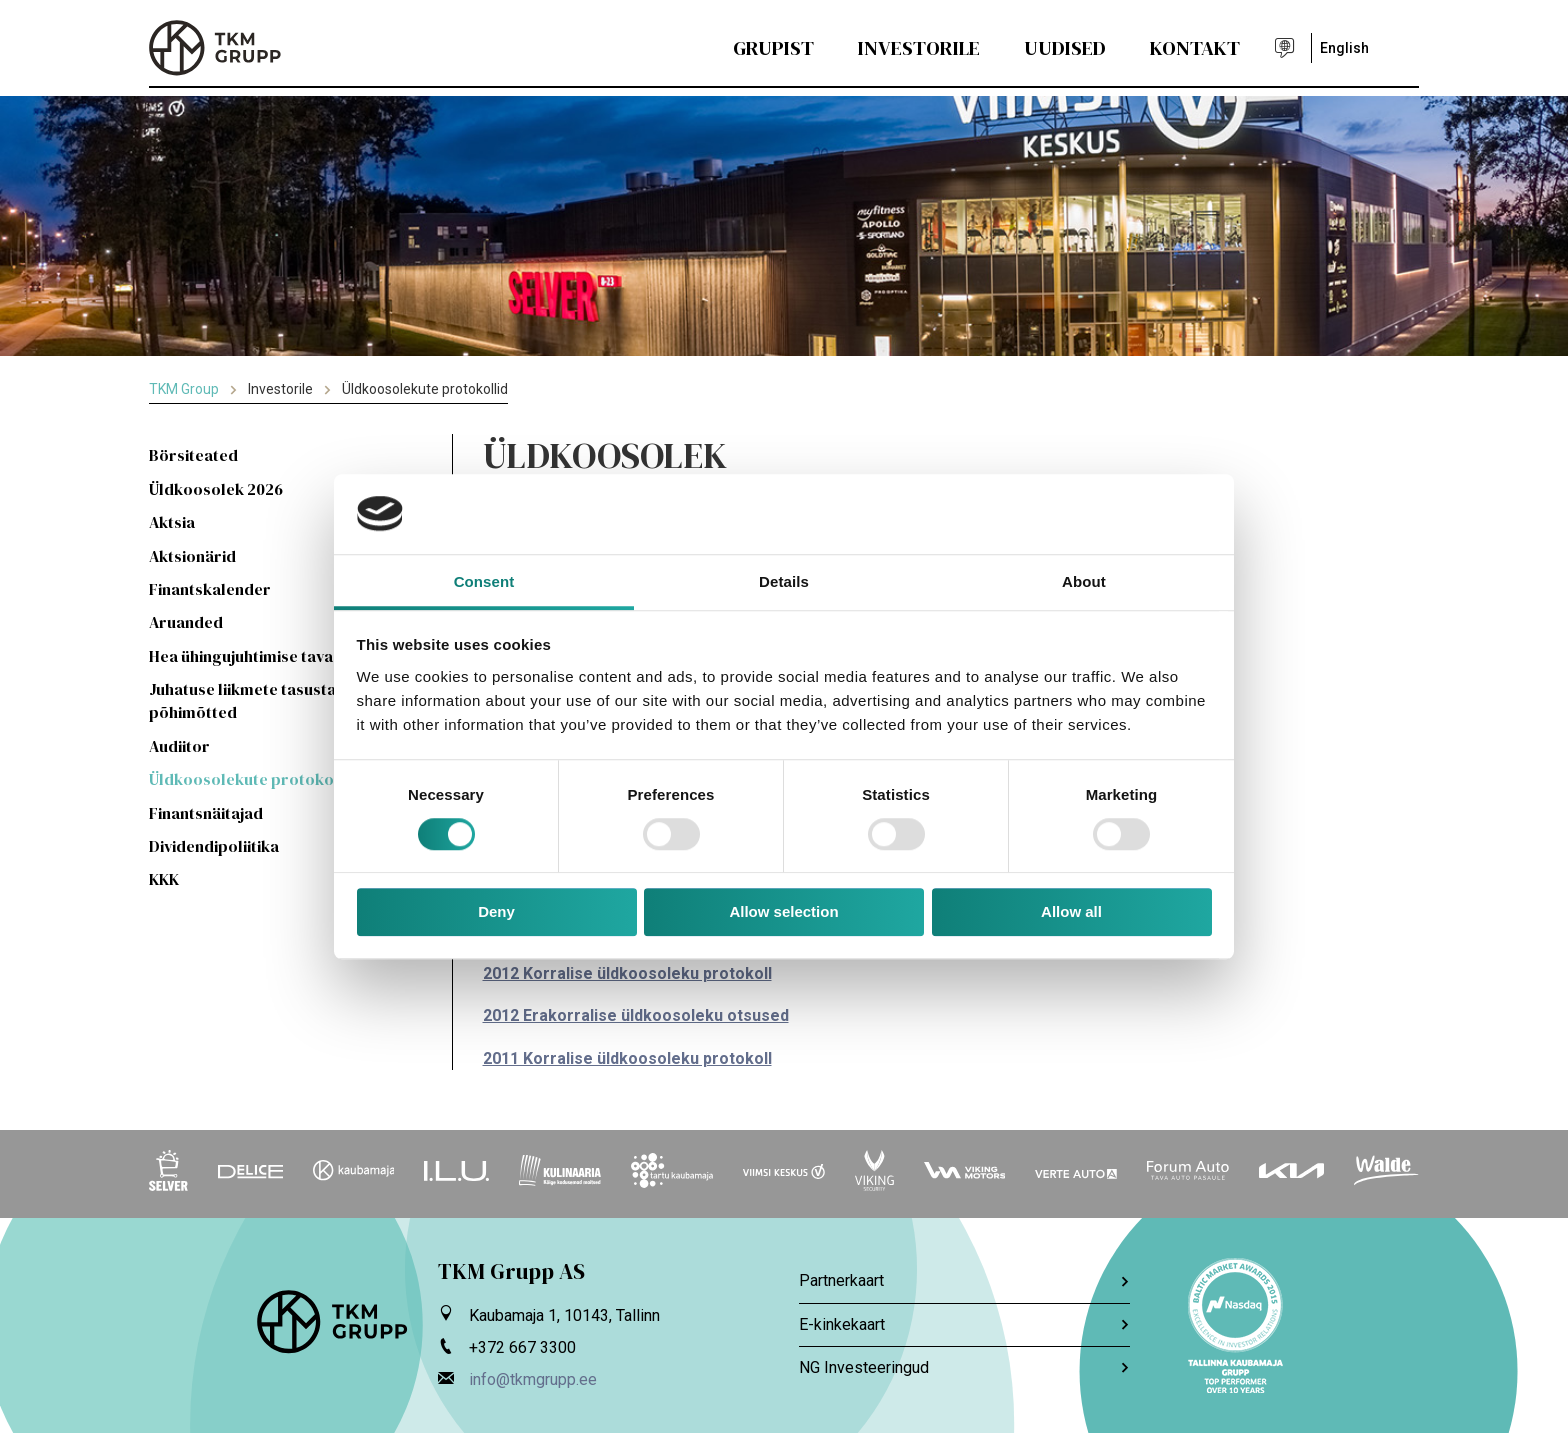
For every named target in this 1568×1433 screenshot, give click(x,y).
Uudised (1065, 48)
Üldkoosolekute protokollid (253, 779)
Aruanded (186, 622)
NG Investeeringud (964, 1367)
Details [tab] (784, 581)
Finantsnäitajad (206, 813)
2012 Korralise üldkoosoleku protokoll (627, 973)
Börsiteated (193, 455)
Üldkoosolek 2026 (216, 489)
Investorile (919, 48)
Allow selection (783, 912)
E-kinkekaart (964, 1324)
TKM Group (184, 389)
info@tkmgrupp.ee (533, 1379)
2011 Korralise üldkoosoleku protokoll (627, 1058)
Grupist (773, 48)
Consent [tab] (484, 581)
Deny (496, 912)
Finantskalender (210, 589)
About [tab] (1084, 581)
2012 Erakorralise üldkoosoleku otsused (636, 1015)
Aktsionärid (192, 556)
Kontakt (1195, 48)
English (1344, 48)
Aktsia (172, 522)
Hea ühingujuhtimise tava (241, 656)
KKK (164, 879)
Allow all (1071, 912)
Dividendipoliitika (214, 846)
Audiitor (179, 746)
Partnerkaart (964, 1280)
